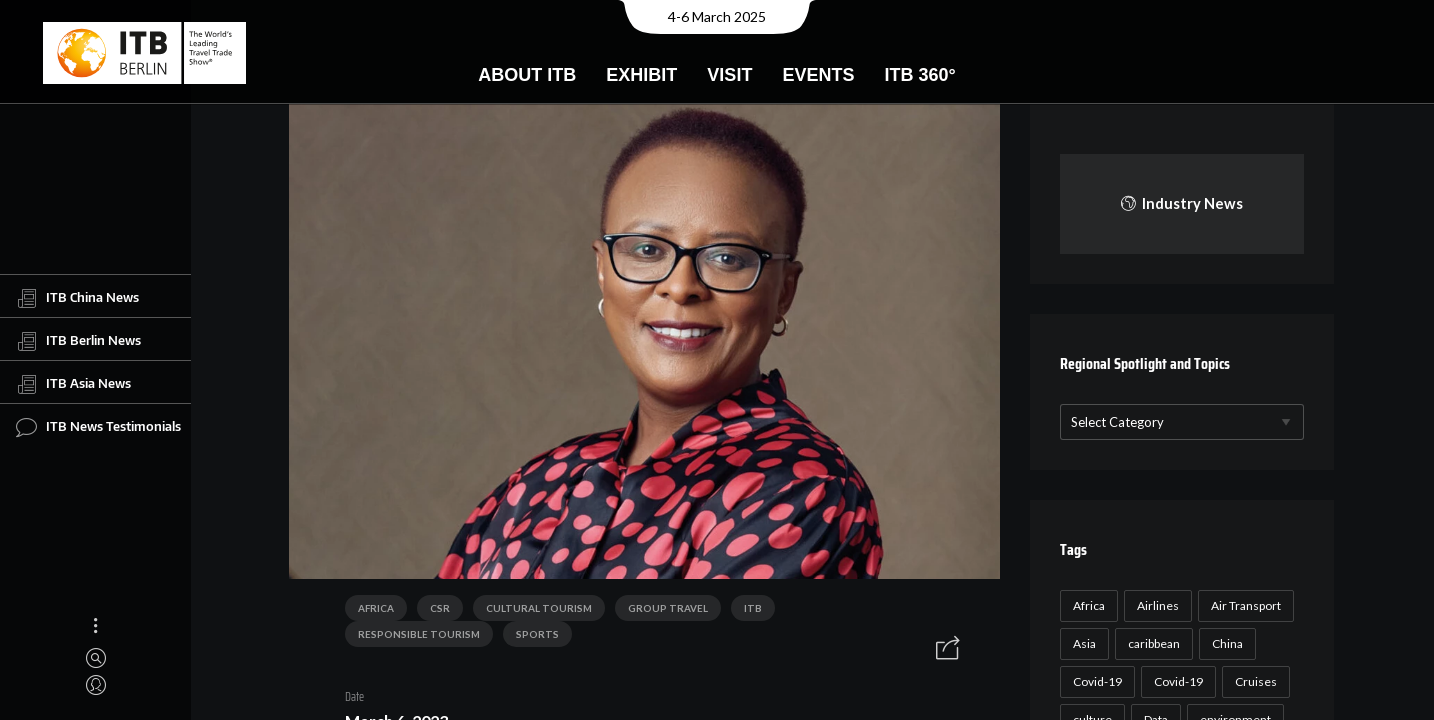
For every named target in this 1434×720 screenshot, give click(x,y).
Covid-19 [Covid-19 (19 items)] (1175, 681)
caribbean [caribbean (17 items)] (1151, 643)
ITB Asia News (73, 384)
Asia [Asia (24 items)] (1081, 643)
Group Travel (661, 611)
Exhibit (641, 75)
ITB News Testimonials (98, 427)
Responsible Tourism (852, 611)
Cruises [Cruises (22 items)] (1253, 681)
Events (818, 75)
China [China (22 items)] (1224, 643)
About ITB (527, 75)
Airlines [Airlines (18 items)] (1155, 605)
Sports (372, 637)
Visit (729, 75)
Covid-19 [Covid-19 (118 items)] (1094, 681)
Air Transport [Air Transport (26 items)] (1243, 605)
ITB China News (77, 298)
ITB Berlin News (78, 341)
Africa (369, 611)
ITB (746, 611)
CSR (433, 611)
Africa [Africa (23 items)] (1086, 605)
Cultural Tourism (532, 611)
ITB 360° (919, 75)
